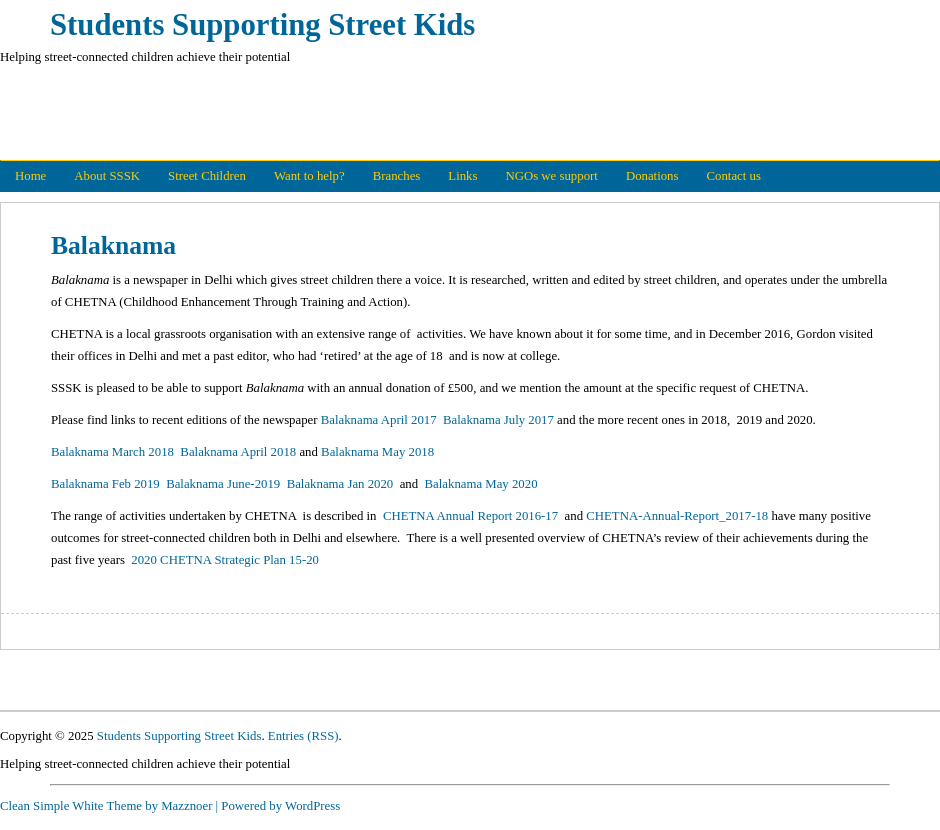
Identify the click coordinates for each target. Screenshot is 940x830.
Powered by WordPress (280, 806)
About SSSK (107, 176)
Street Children (207, 176)
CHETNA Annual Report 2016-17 (470, 516)
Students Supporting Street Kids (262, 25)
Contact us (734, 176)
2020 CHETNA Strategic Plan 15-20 (225, 560)
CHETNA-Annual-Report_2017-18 (677, 516)
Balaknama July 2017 (498, 420)
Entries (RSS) (303, 736)
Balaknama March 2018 (112, 452)
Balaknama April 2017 (379, 420)
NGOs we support (551, 176)
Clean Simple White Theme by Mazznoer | (109, 806)
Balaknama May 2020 (481, 484)
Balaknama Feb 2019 (107, 484)
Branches (397, 176)
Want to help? (309, 176)
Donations (652, 176)
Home (30, 176)
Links (462, 176)
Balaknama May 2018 (377, 452)
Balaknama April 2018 (238, 452)
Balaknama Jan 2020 (340, 484)
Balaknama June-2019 (223, 484)
